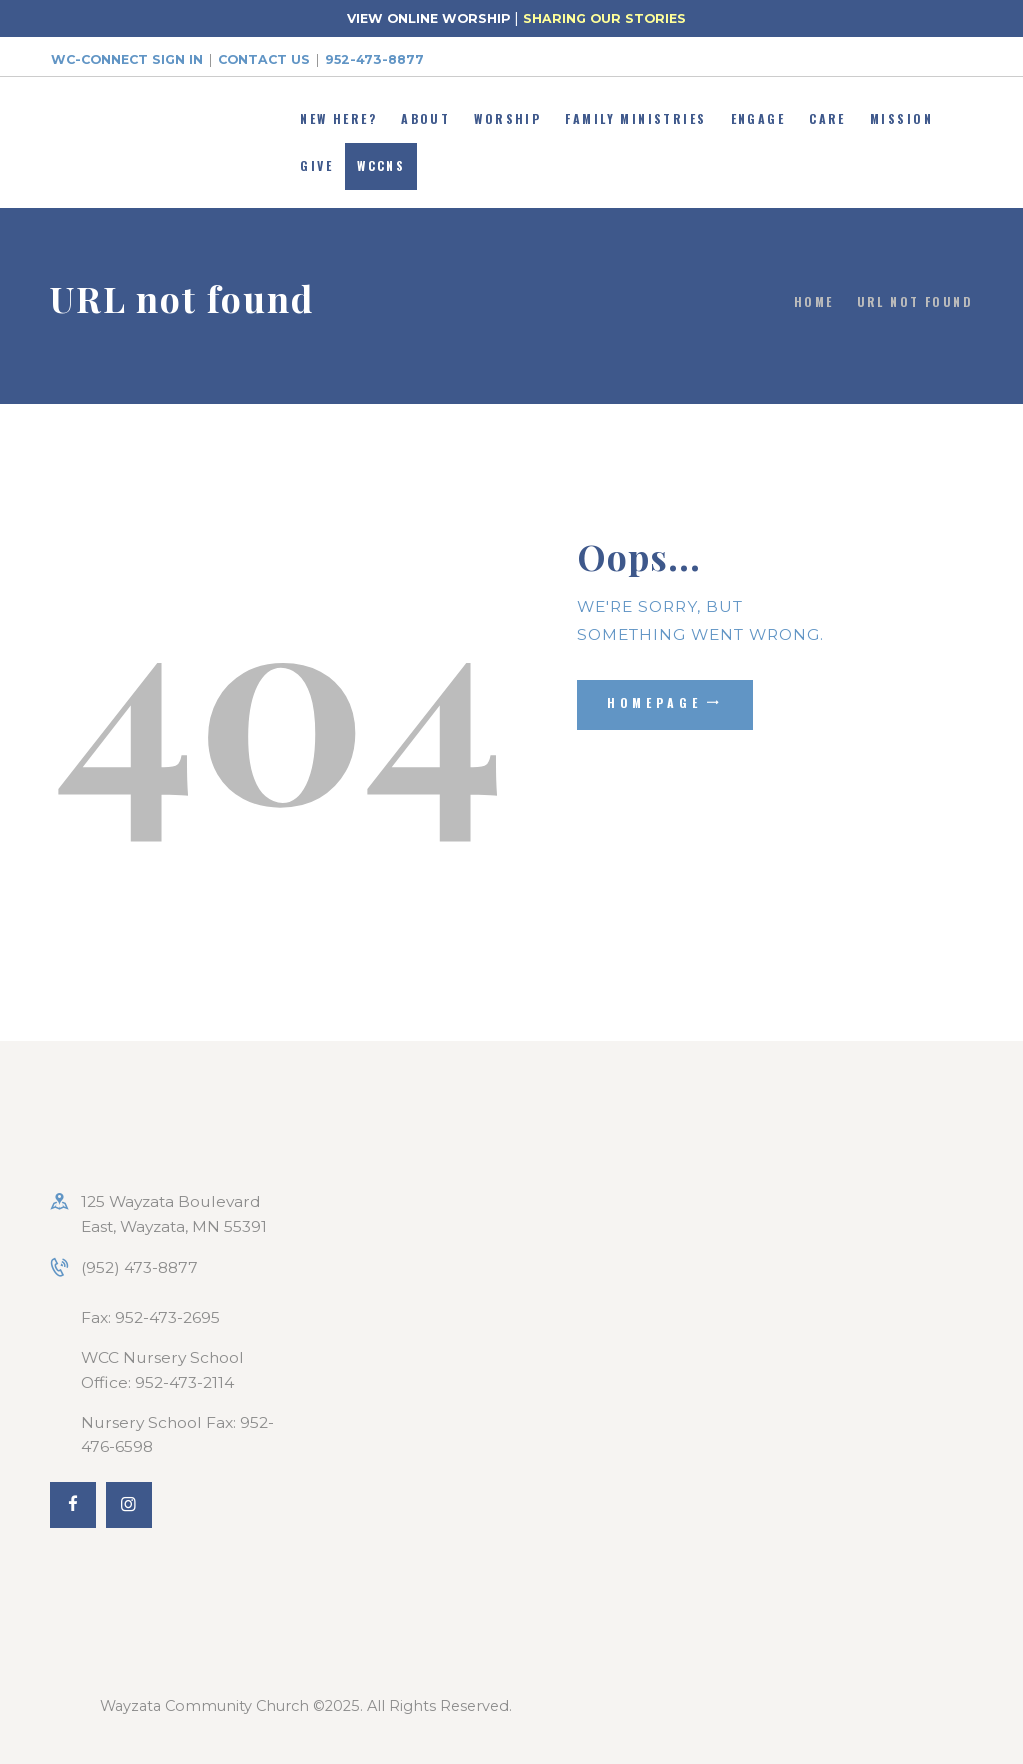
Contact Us (264, 59)
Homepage (654, 702)
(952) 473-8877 (139, 1267)
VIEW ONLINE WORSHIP (428, 18)
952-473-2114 (184, 1382)
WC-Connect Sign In (127, 59)
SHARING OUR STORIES (604, 18)
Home (814, 301)
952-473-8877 (374, 59)
